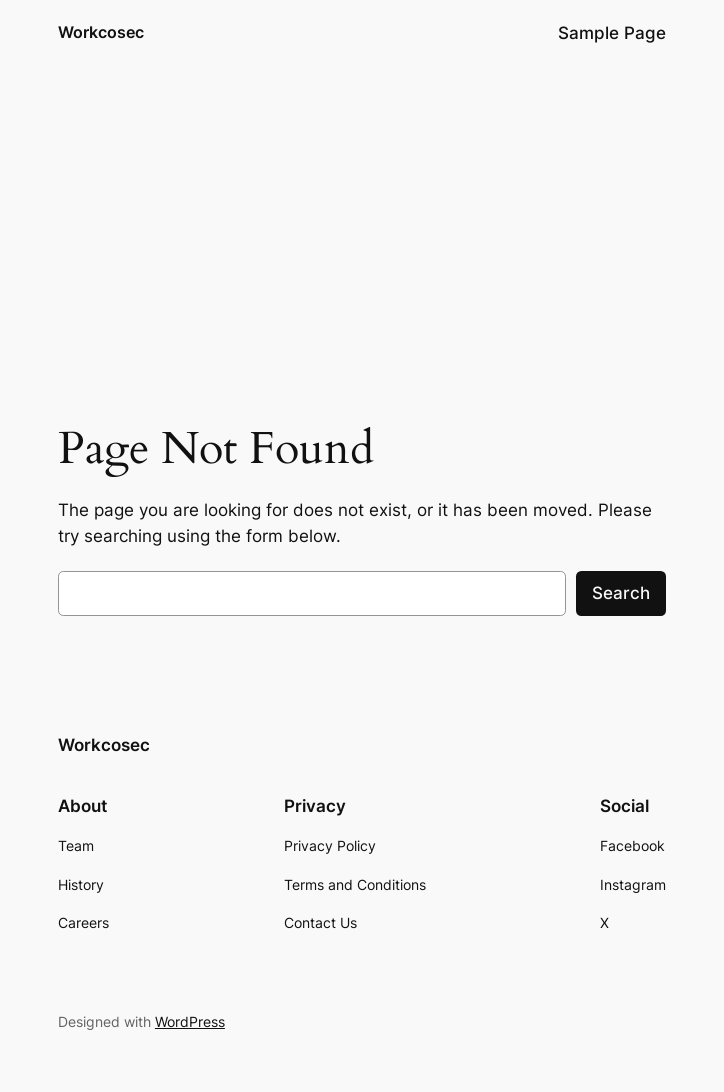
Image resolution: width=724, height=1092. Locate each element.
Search (621, 593)
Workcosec (101, 32)
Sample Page (612, 33)
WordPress (190, 1021)
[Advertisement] (362, 225)
